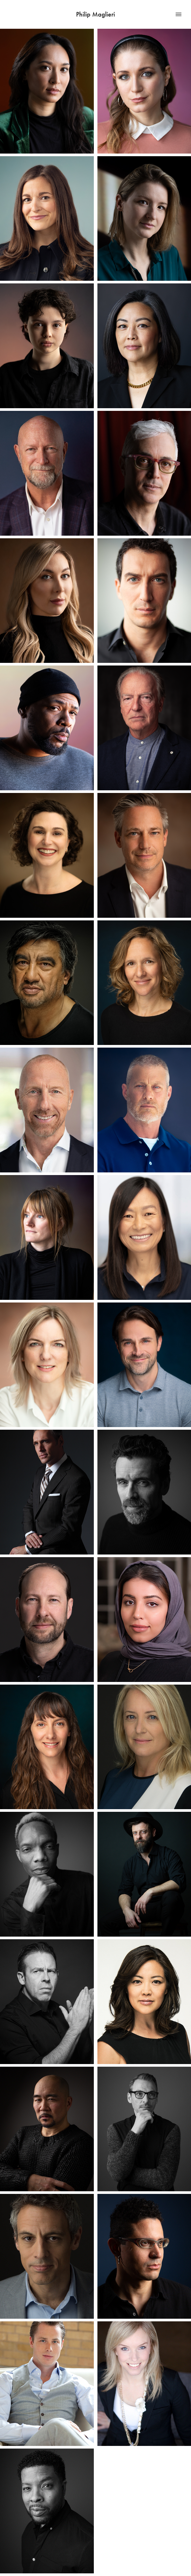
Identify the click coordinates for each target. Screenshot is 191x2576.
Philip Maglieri (95, 14)
